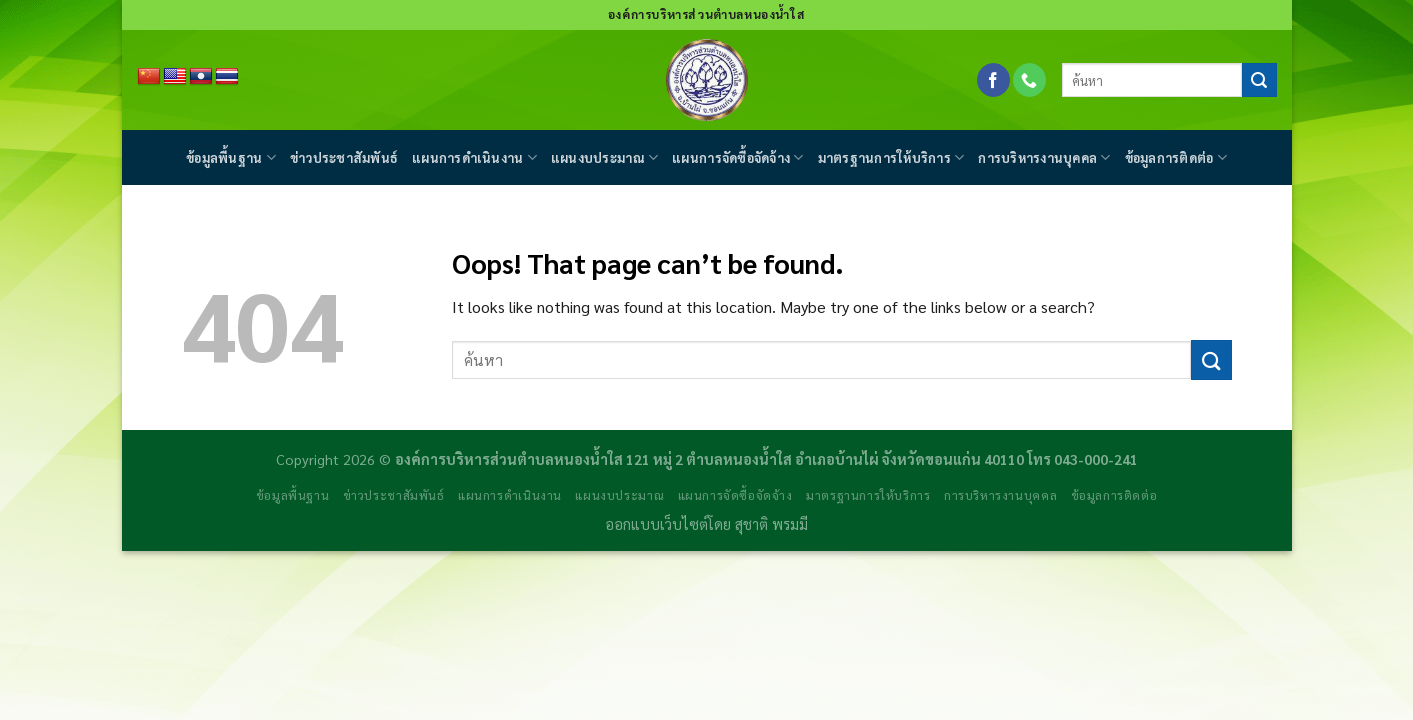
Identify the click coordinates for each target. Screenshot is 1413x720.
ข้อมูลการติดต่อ (1176, 157)
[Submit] (1259, 80)
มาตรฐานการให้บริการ (891, 157)
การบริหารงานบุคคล (1044, 157)
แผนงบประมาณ (604, 157)
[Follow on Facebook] (993, 80)
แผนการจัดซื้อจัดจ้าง (737, 157)
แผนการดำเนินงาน (474, 157)
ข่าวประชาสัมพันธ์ (344, 157)
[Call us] (1029, 80)
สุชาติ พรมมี (771, 524)
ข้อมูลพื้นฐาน (231, 157)
